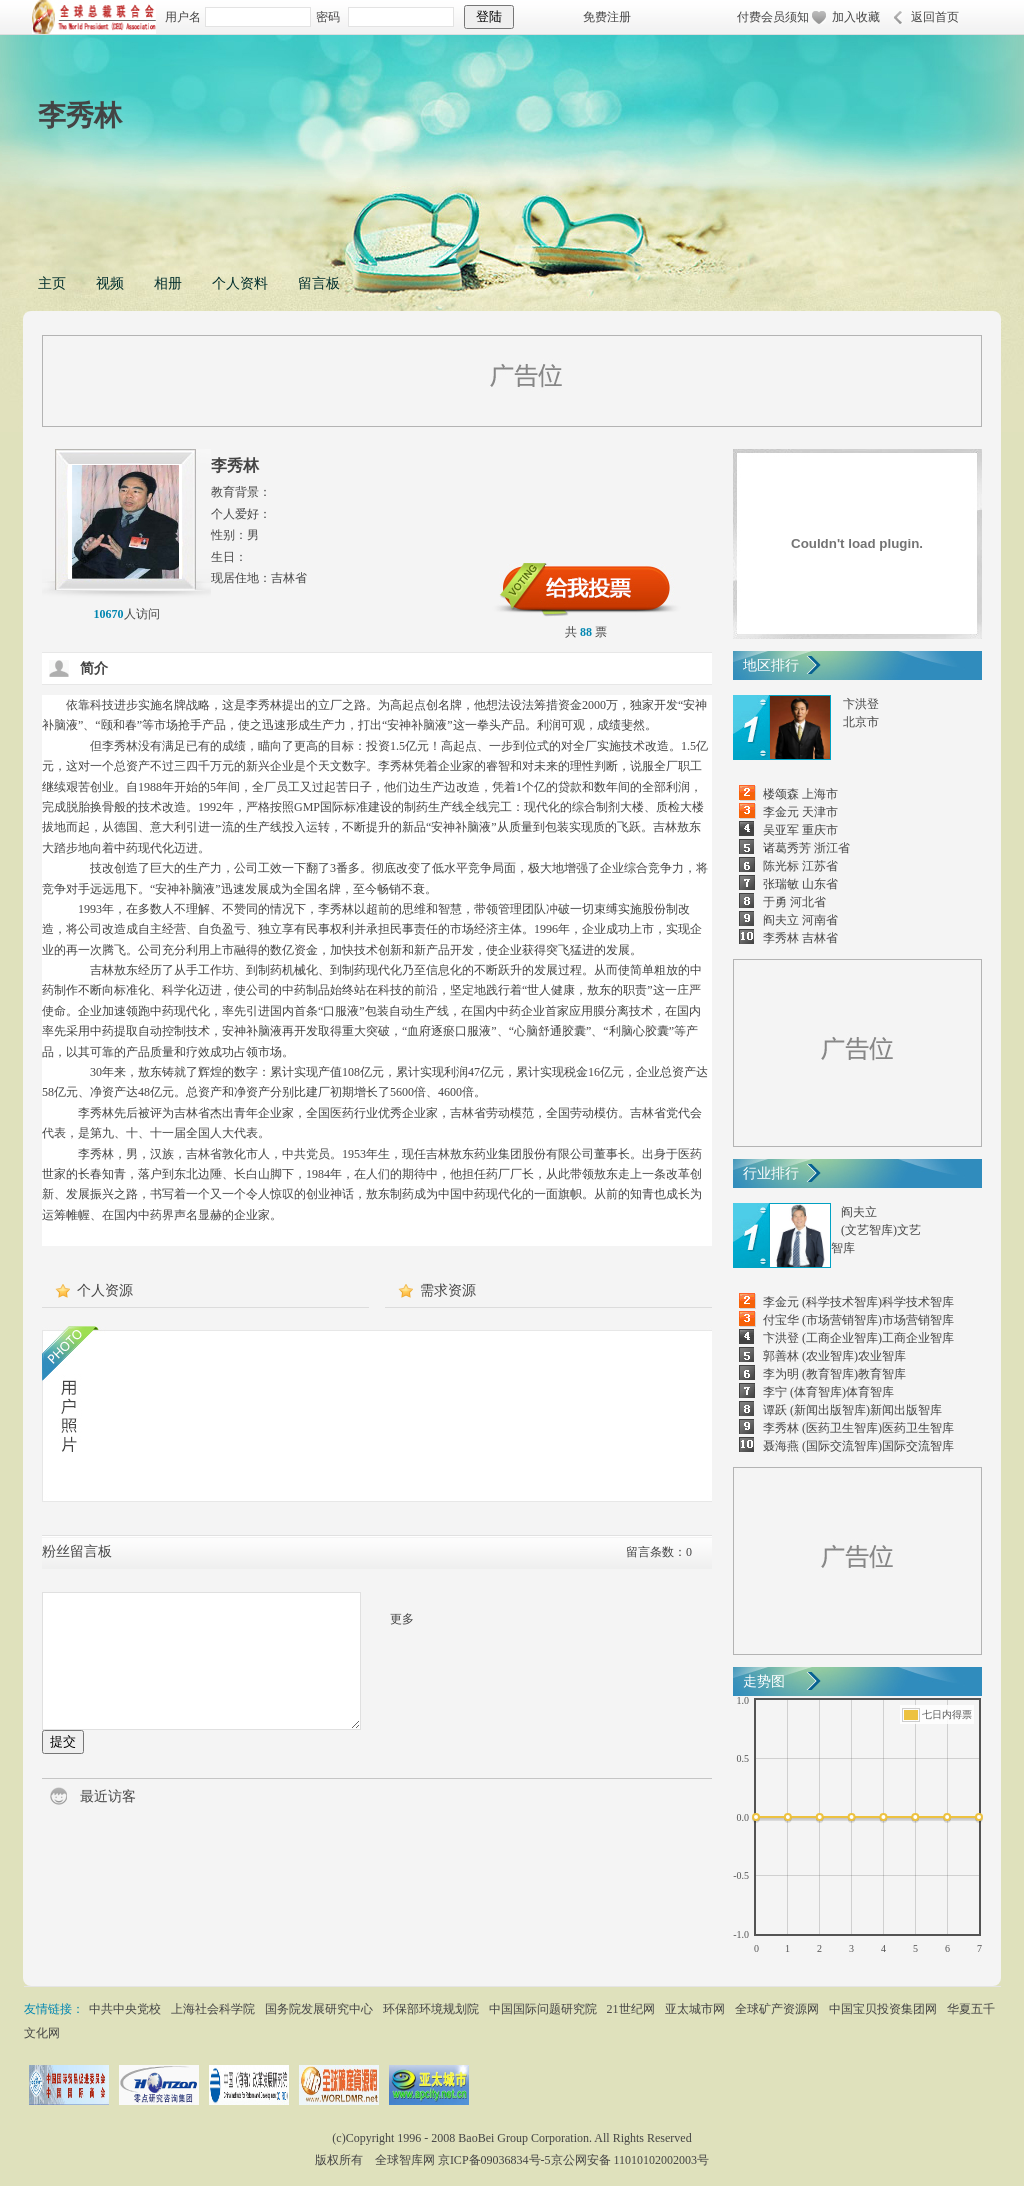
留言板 (319, 283)
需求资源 (448, 1290)
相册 (168, 283)
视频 (110, 283)
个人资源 (105, 1290)
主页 (52, 283)
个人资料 (240, 283)
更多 (402, 1619)
